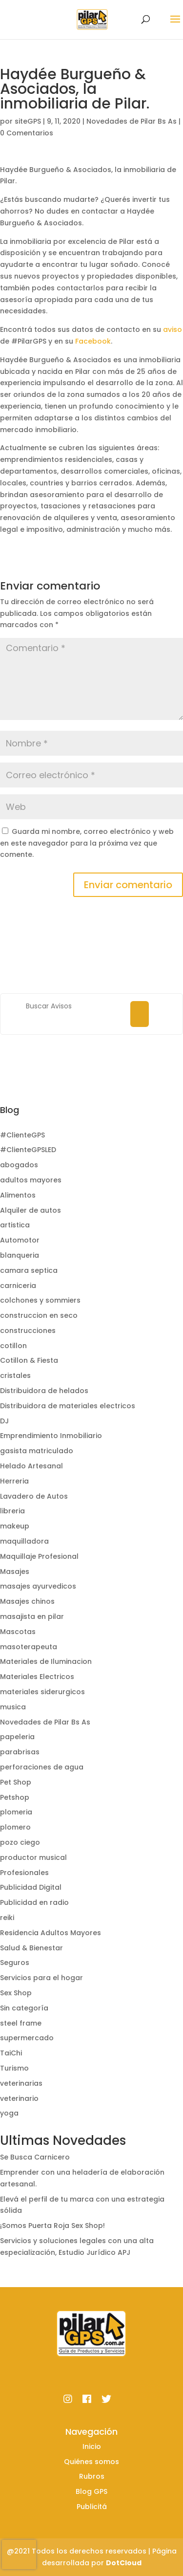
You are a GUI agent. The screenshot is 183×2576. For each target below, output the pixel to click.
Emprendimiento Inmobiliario (51, 1436)
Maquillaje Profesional (39, 1556)
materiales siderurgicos (42, 1692)
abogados (19, 1165)
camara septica (29, 1270)
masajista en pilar (32, 1616)
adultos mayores (30, 1180)
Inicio (91, 2446)
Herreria (14, 1481)
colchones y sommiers (40, 1300)
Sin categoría (24, 2008)
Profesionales (24, 1872)
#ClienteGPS (22, 1135)
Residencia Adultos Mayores (50, 1933)
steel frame (20, 2023)
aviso (172, 329)
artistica (15, 1225)
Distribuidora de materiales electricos (67, 1406)
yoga (9, 2113)
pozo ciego (20, 1842)
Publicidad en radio (34, 1902)
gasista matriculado (36, 1451)
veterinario (19, 2098)
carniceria (18, 1285)
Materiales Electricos (37, 1676)
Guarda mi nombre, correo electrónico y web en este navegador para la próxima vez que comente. (87, 843)
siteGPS (28, 121)
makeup (14, 1526)
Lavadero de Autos (34, 1496)
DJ (4, 1421)
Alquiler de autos (30, 1210)
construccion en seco (39, 1315)
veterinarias (21, 2083)
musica (13, 1707)
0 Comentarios (26, 133)
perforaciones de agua (41, 1767)
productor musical (33, 1857)
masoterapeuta (28, 1647)
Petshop (14, 1797)
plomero (15, 1827)
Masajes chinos (27, 1601)
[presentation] (19, 2554)
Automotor (20, 1240)
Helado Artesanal (31, 1466)
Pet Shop (15, 1782)
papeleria (17, 1737)
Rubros (91, 2476)
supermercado (27, 2038)
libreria (12, 1511)
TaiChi (11, 2053)
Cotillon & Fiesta (29, 1360)
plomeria (16, 1812)
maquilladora (24, 1541)
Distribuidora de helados (44, 1391)
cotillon (13, 1346)
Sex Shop (16, 1993)
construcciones (28, 1330)
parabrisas (20, 1752)
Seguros (14, 1962)
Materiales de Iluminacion (46, 1661)
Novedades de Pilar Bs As (131, 121)
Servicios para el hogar (41, 1978)
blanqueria (19, 1255)
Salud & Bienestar (31, 1948)
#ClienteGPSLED (28, 1150)
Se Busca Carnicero (35, 2157)
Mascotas (18, 1632)
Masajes (14, 1571)
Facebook (93, 341)
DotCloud (124, 2563)
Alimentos (18, 1195)
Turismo (14, 2068)
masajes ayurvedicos (38, 1586)
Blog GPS (91, 2491)
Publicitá (92, 2506)
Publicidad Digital (30, 1887)
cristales (15, 1375)
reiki (7, 1917)
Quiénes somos (91, 2462)
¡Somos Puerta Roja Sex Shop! (52, 2225)
